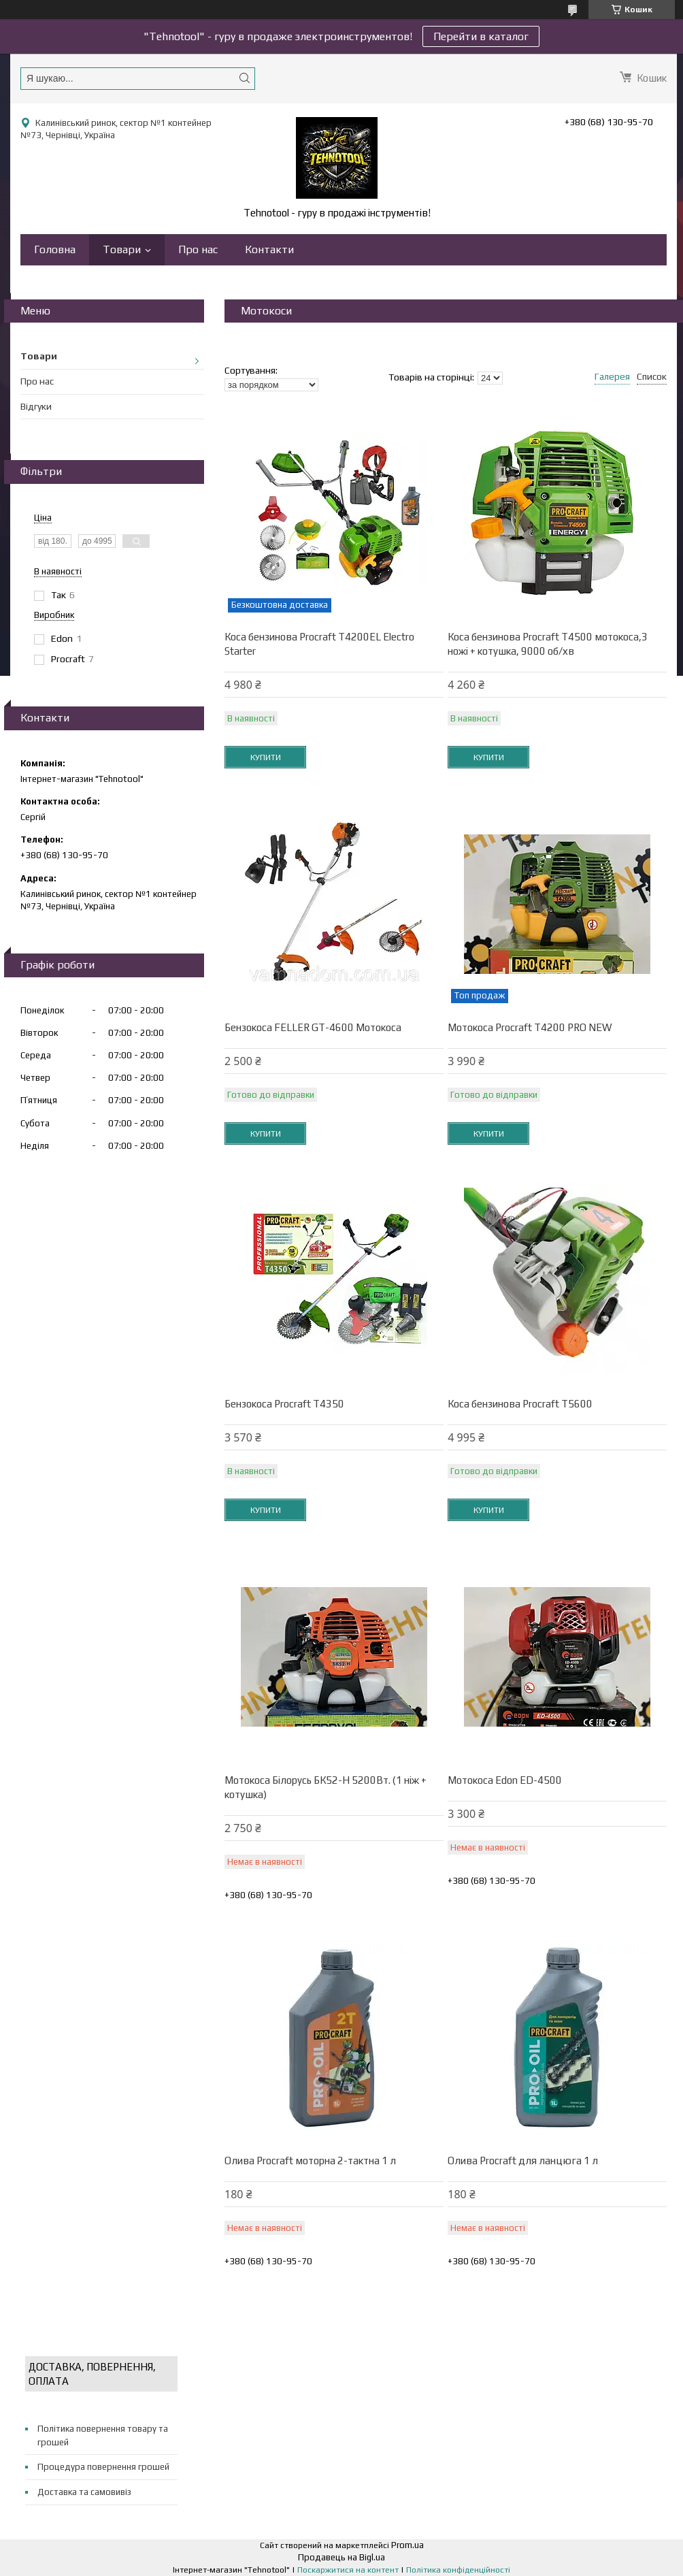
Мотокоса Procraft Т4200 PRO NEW (530, 1027)
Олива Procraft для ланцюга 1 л (523, 2160)
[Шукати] (244, 78)
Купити (265, 757)
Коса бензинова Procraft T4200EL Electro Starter (319, 644)
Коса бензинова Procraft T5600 (520, 1403)
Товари (122, 249)
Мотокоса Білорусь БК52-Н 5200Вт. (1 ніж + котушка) (325, 1787)
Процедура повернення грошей (103, 2467)
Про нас (198, 249)
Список (652, 376)
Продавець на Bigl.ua (341, 2557)
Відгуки (36, 406)
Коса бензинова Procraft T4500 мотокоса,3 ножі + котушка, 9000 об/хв (548, 644)
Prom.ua (407, 2545)
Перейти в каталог (481, 36)
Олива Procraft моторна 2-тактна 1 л (310, 2160)
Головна (55, 249)
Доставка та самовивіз (84, 2492)
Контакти (269, 249)
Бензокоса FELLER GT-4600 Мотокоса (312, 1027)
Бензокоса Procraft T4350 (284, 1403)
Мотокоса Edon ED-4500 (505, 1780)
